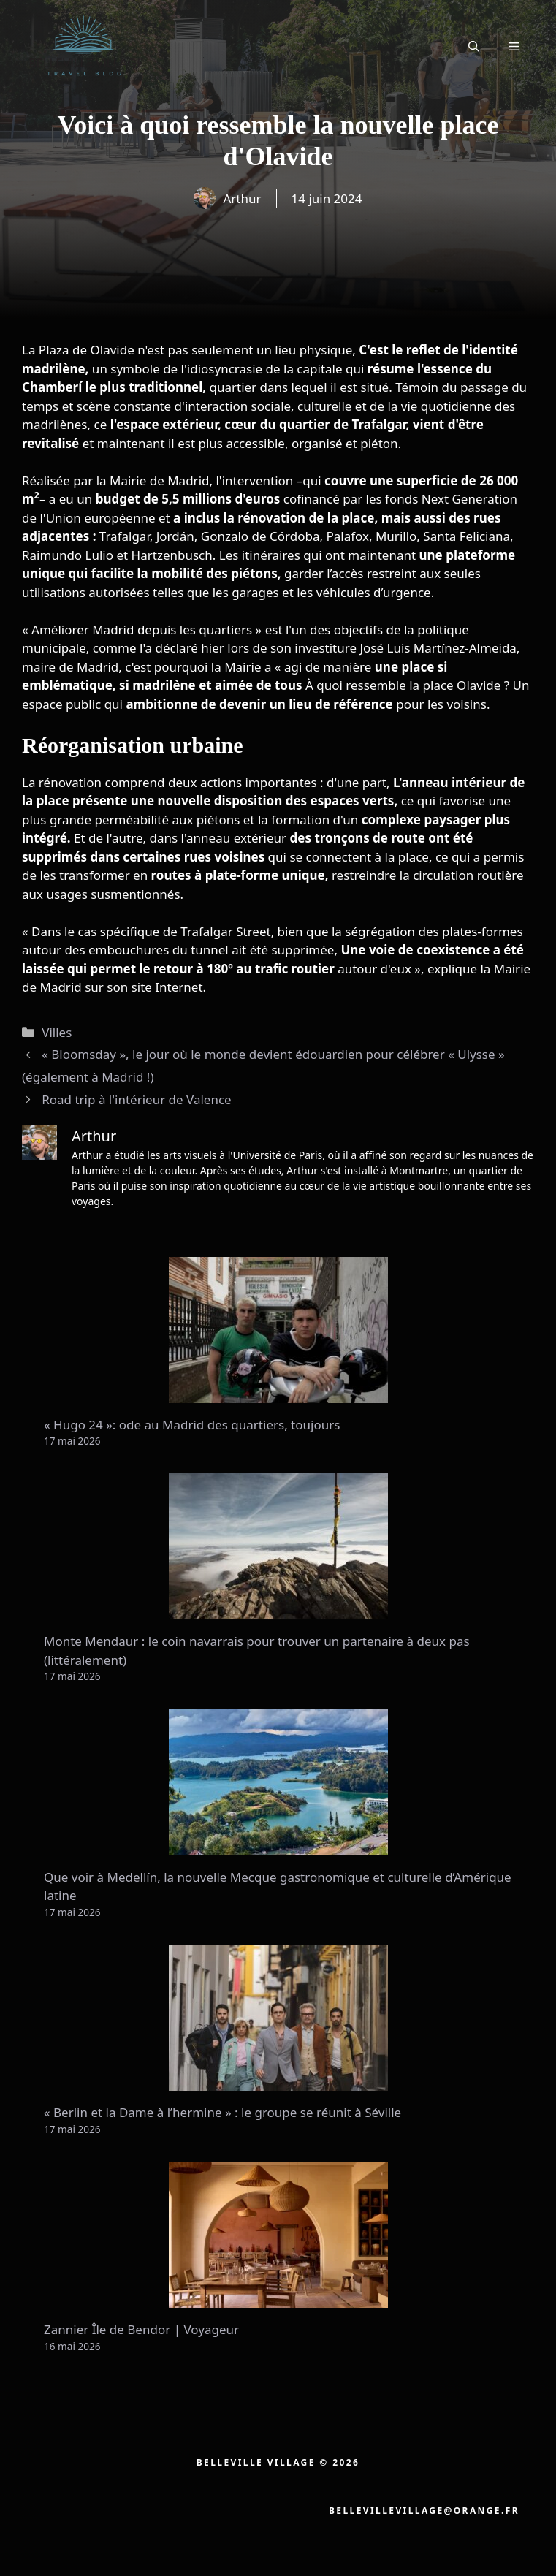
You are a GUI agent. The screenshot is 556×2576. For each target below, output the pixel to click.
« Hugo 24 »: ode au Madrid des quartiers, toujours (192, 1424)
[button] (474, 46)
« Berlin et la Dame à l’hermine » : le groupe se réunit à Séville (222, 2112)
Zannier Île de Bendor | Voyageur (141, 2329)
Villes (57, 1032)
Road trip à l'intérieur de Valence (137, 1099)
